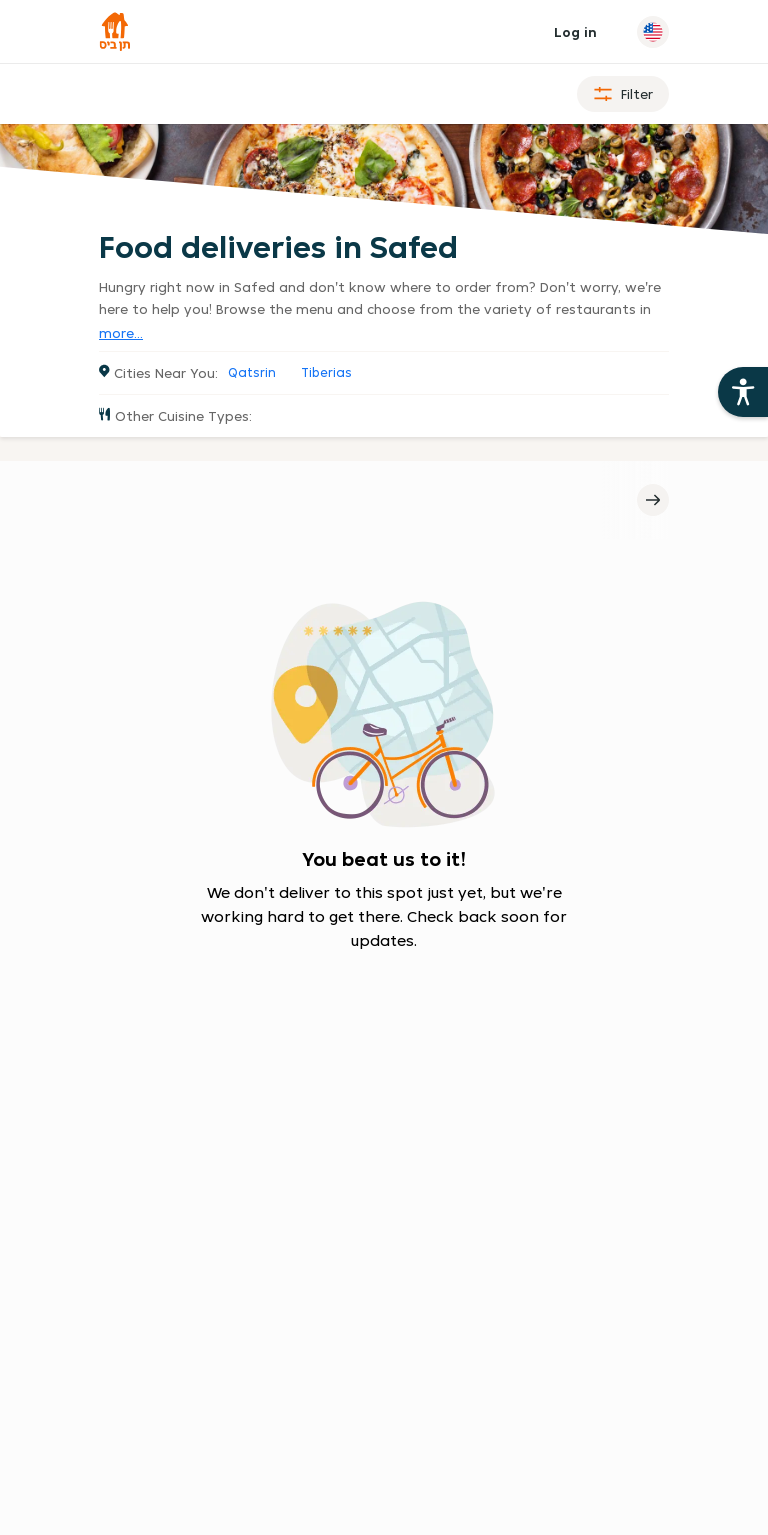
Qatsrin (252, 372)
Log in (575, 32)
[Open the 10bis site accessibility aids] (743, 392)
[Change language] (653, 32)
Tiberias (326, 372)
